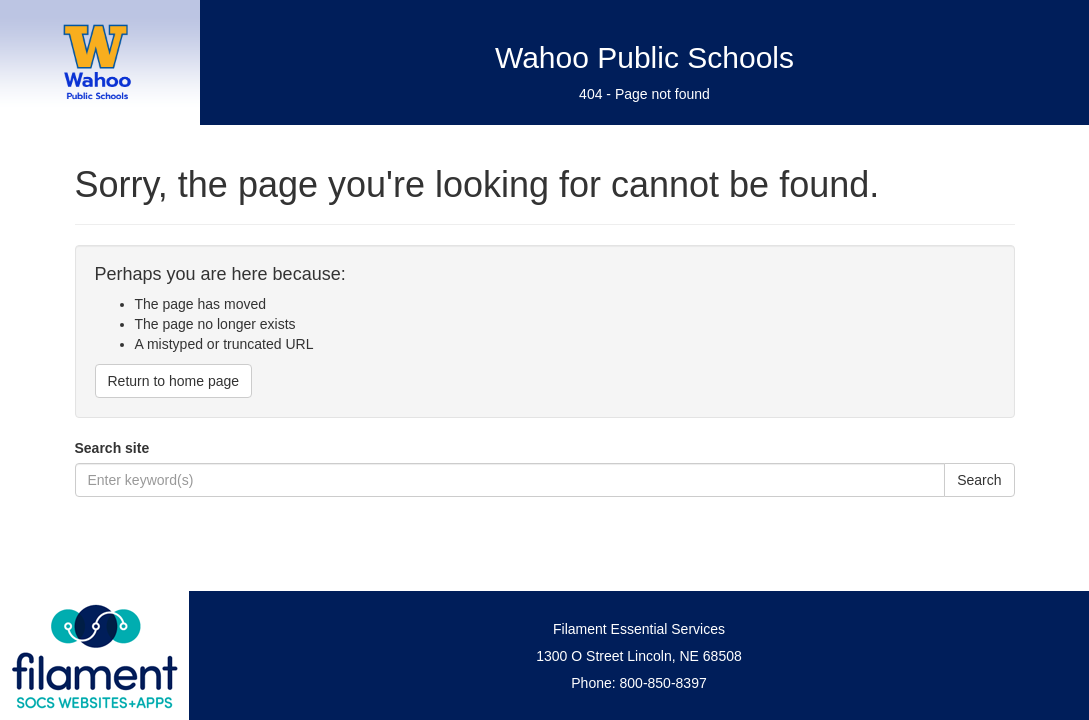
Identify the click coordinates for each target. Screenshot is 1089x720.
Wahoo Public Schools (644, 57)
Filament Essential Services (639, 629)
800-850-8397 (663, 683)
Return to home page (174, 381)
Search (979, 480)
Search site (112, 448)
